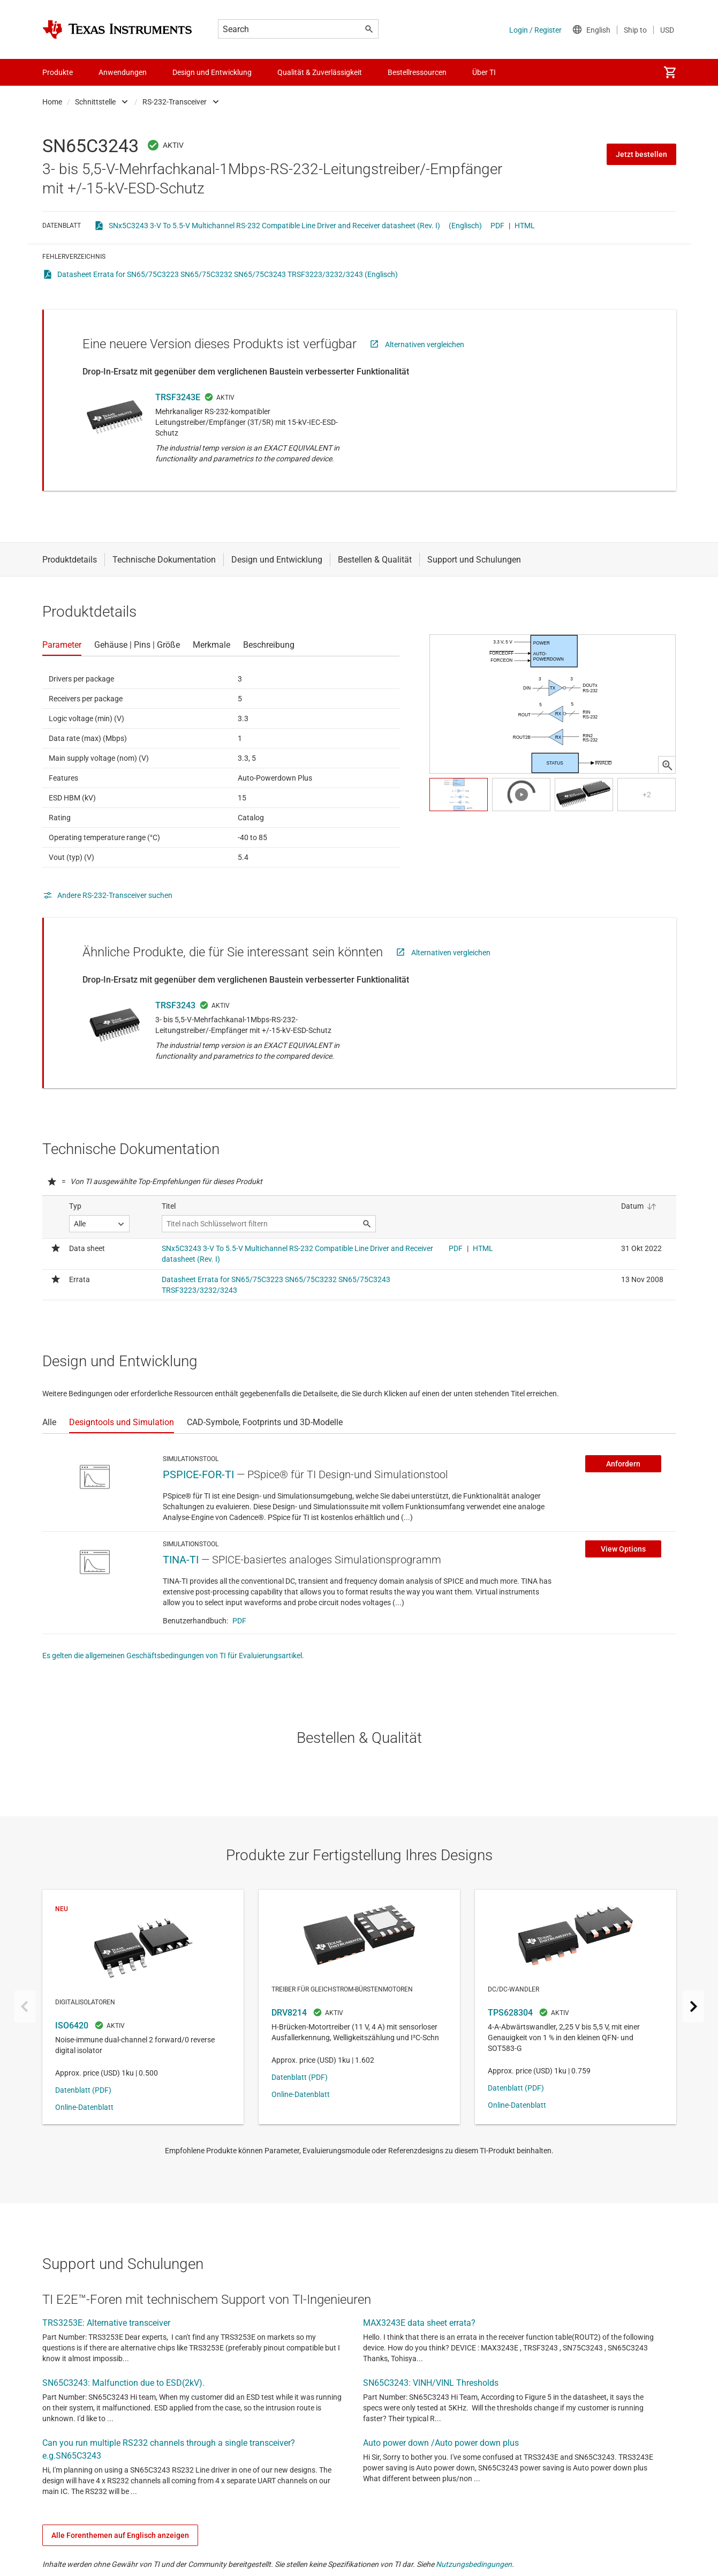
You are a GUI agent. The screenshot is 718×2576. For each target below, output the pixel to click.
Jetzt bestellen (641, 154)
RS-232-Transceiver (174, 102)
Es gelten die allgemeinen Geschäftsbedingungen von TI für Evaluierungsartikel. (173, 1655)
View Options (623, 1549)
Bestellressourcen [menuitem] (417, 72)
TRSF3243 (175, 1005)
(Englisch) (465, 225)
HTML (525, 225)
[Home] (117, 29)
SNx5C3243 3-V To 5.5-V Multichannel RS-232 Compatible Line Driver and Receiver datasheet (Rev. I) (274, 225)
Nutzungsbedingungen (474, 2564)
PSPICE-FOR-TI (198, 1474)
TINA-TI (181, 1559)
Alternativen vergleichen (424, 344)
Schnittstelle (95, 102)
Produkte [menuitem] (57, 72)
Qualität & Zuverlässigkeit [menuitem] (319, 72)
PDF (497, 225)
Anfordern (623, 1463)
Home (52, 102)
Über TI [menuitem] (484, 72)
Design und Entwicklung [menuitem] (212, 72)
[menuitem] (670, 72)
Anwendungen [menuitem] (123, 72)
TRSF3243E (177, 397)
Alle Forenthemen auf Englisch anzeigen (120, 2535)
